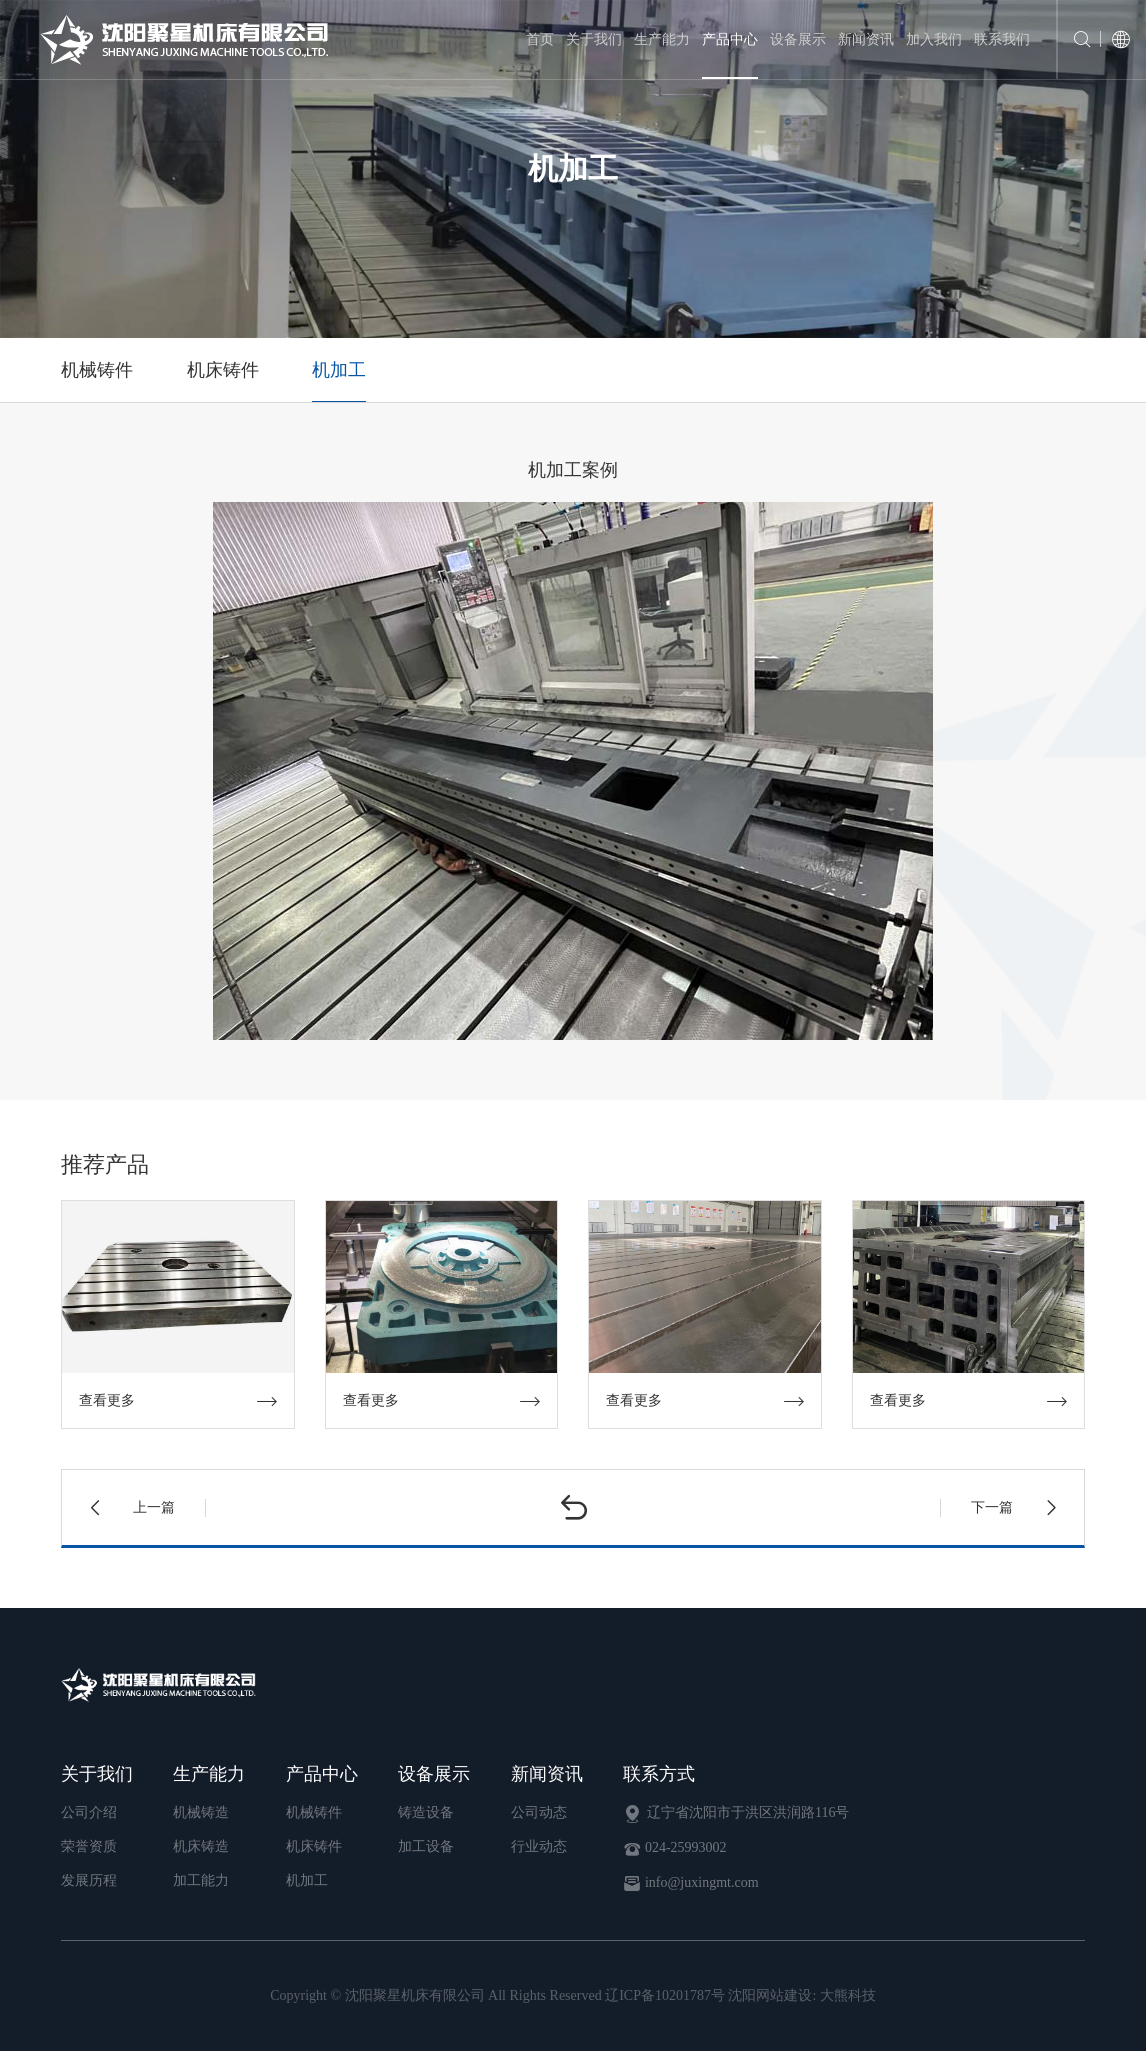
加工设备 (426, 1846)
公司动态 (539, 1812)
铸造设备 (426, 1812)
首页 (540, 39)
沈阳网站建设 (770, 1996)
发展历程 (89, 1880)
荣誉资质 (89, 1846)
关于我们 (594, 39)
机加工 (341, 370)
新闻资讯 (866, 39)
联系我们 (1002, 39)
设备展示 (798, 39)
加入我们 (934, 39)
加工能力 (201, 1880)
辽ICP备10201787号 (665, 1996)
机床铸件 (224, 370)
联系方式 (659, 1774)
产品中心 (730, 39)
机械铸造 (201, 1812)
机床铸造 (201, 1846)
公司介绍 (89, 1812)
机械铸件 (97, 370)
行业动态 (539, 1846)
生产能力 (662, 39)
